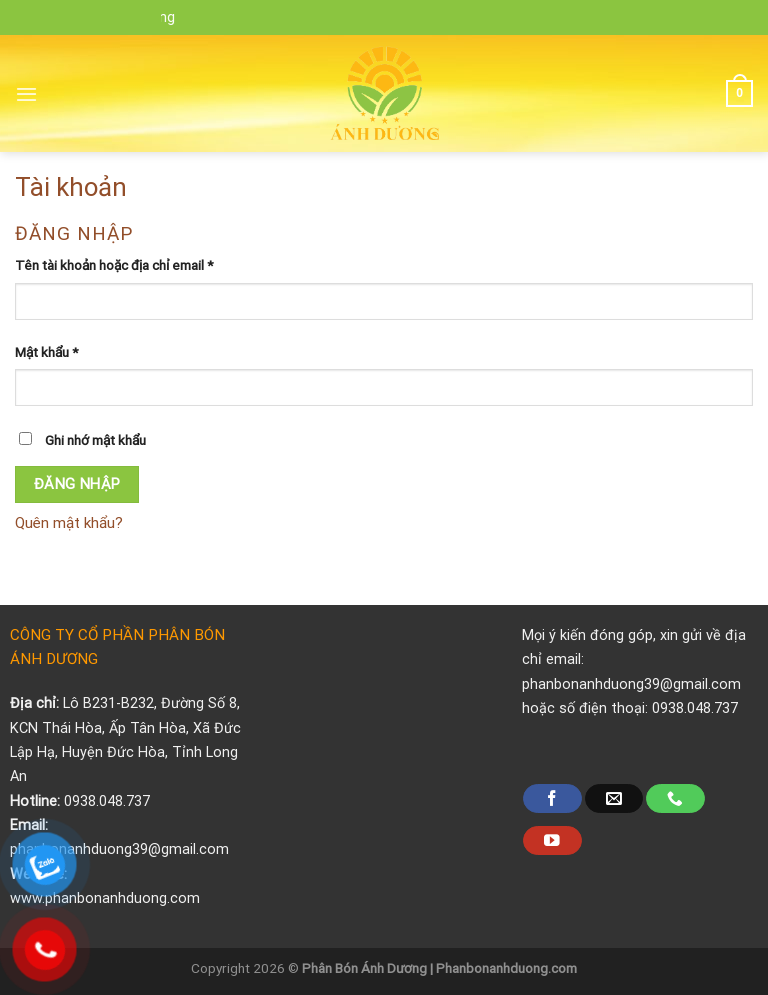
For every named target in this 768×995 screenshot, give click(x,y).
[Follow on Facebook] (552, 798)
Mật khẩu (46, 352)
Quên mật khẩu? (69, 523)
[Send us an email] (614, 798)
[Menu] (26, 94)
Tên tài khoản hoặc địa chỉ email (114, 265)
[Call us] (675, 798)
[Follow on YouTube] (552, 840)
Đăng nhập (77, 484)
